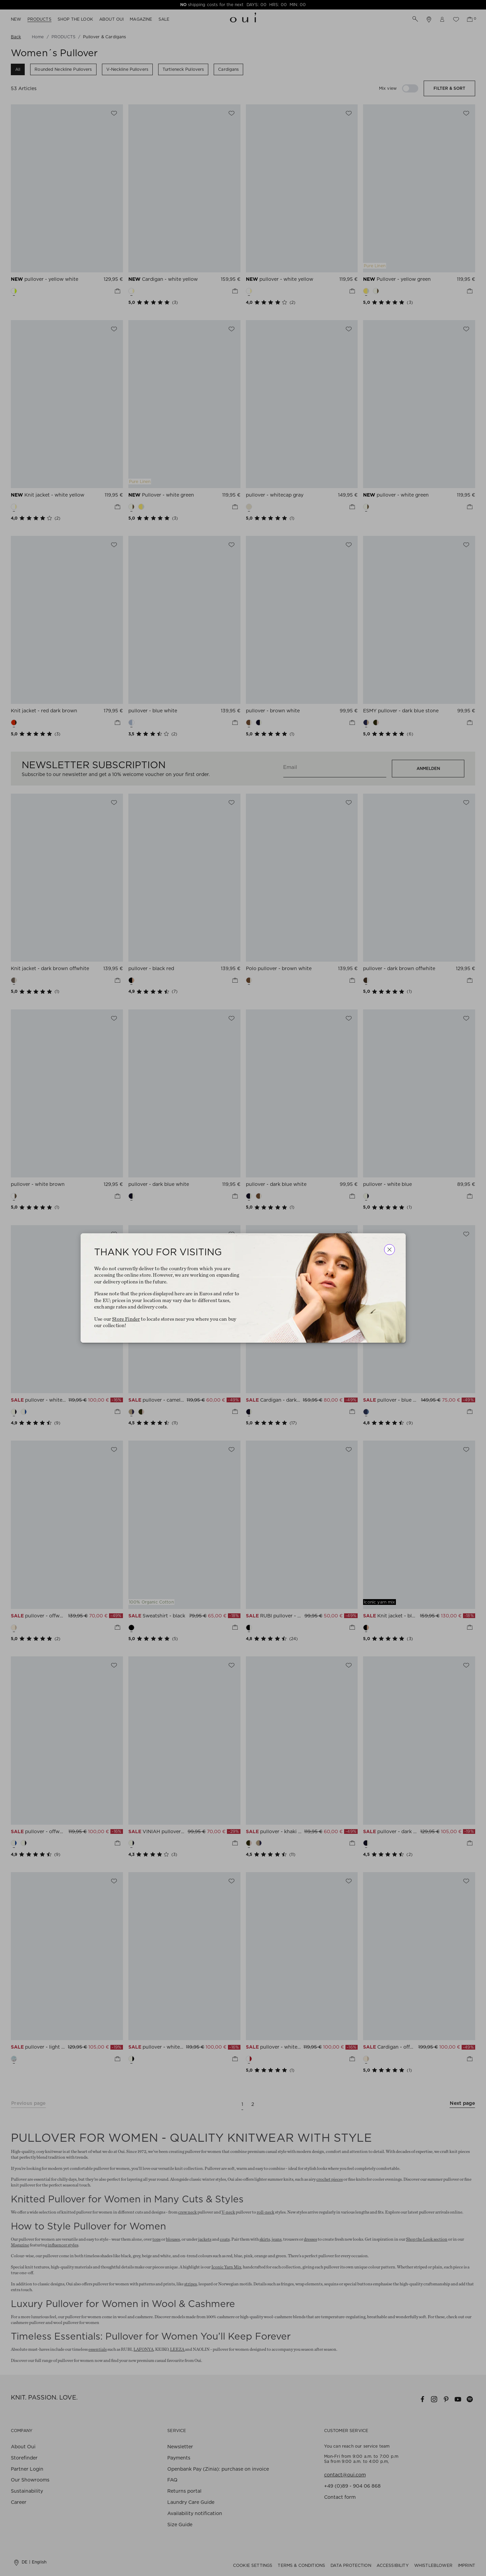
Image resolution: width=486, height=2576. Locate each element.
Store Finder (126, 1319)
